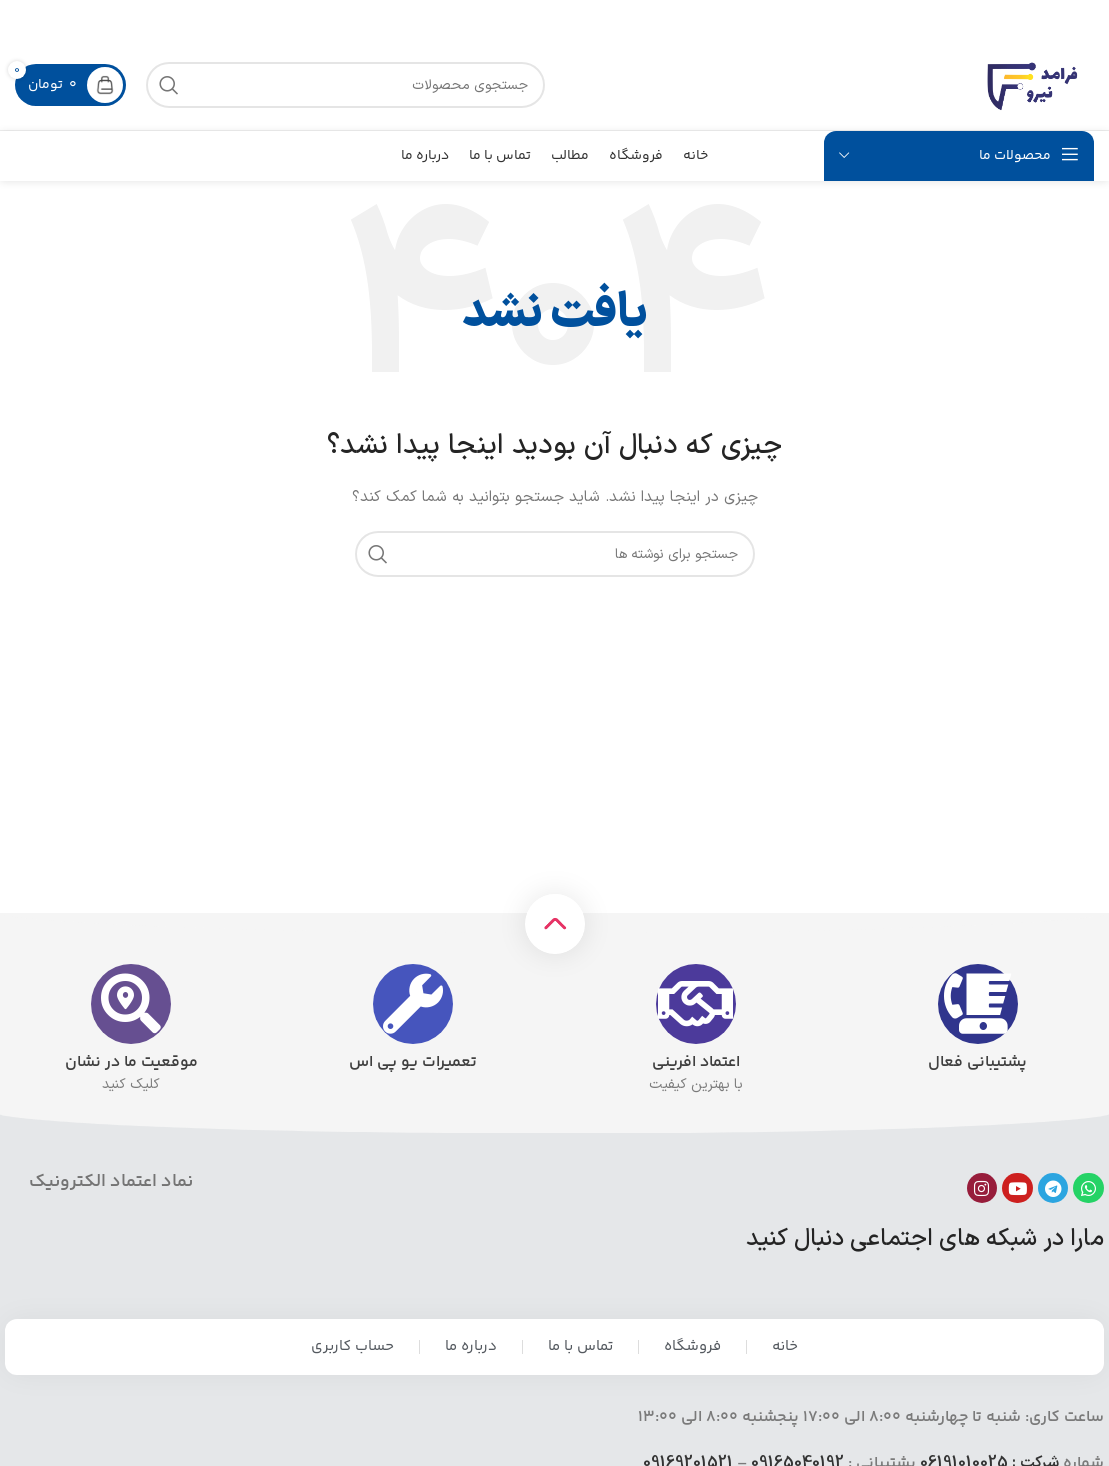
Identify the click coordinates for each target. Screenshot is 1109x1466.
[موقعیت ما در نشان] (131, 1004)
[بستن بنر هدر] (25, 20)
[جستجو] (555, 554)
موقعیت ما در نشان (131, 1062)
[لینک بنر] (584, 20)
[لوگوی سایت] (1034, 84)
